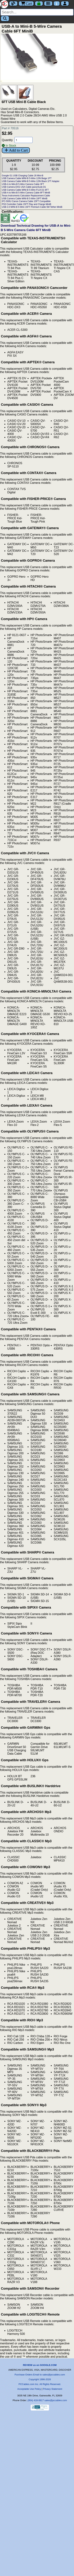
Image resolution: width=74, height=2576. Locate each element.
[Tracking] (48, 3)
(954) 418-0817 (36, 2400)
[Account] (65, 3)
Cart (26, 3)
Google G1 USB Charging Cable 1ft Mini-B (22, 175)
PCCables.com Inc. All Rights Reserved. (40, 2384)
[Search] (37, 12)
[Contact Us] (56, 3)
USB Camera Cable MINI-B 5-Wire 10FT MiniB (24, 198)
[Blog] (13, 3)
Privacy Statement (52, 2389)
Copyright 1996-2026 (40, 2379)
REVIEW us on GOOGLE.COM (39, 2365)
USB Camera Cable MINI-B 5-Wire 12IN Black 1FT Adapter (30, 181)
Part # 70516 (10, 128)
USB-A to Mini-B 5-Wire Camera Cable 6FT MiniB (26, 192)
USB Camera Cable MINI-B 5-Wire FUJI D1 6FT (25, 190)
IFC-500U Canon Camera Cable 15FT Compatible (26, 201)
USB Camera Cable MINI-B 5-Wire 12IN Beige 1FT (27, 178)
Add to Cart (16, 150)
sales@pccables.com (55, 2400)
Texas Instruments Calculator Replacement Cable (26, 195)
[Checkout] (39, 3)
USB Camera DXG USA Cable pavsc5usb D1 (24, 187)
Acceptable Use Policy (29, 2389)
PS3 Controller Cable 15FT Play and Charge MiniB (26, 204)
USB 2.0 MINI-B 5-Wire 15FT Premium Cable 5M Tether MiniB (32, 207)
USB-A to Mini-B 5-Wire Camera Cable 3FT (23, 184)
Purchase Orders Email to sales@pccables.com (40, 2374)
